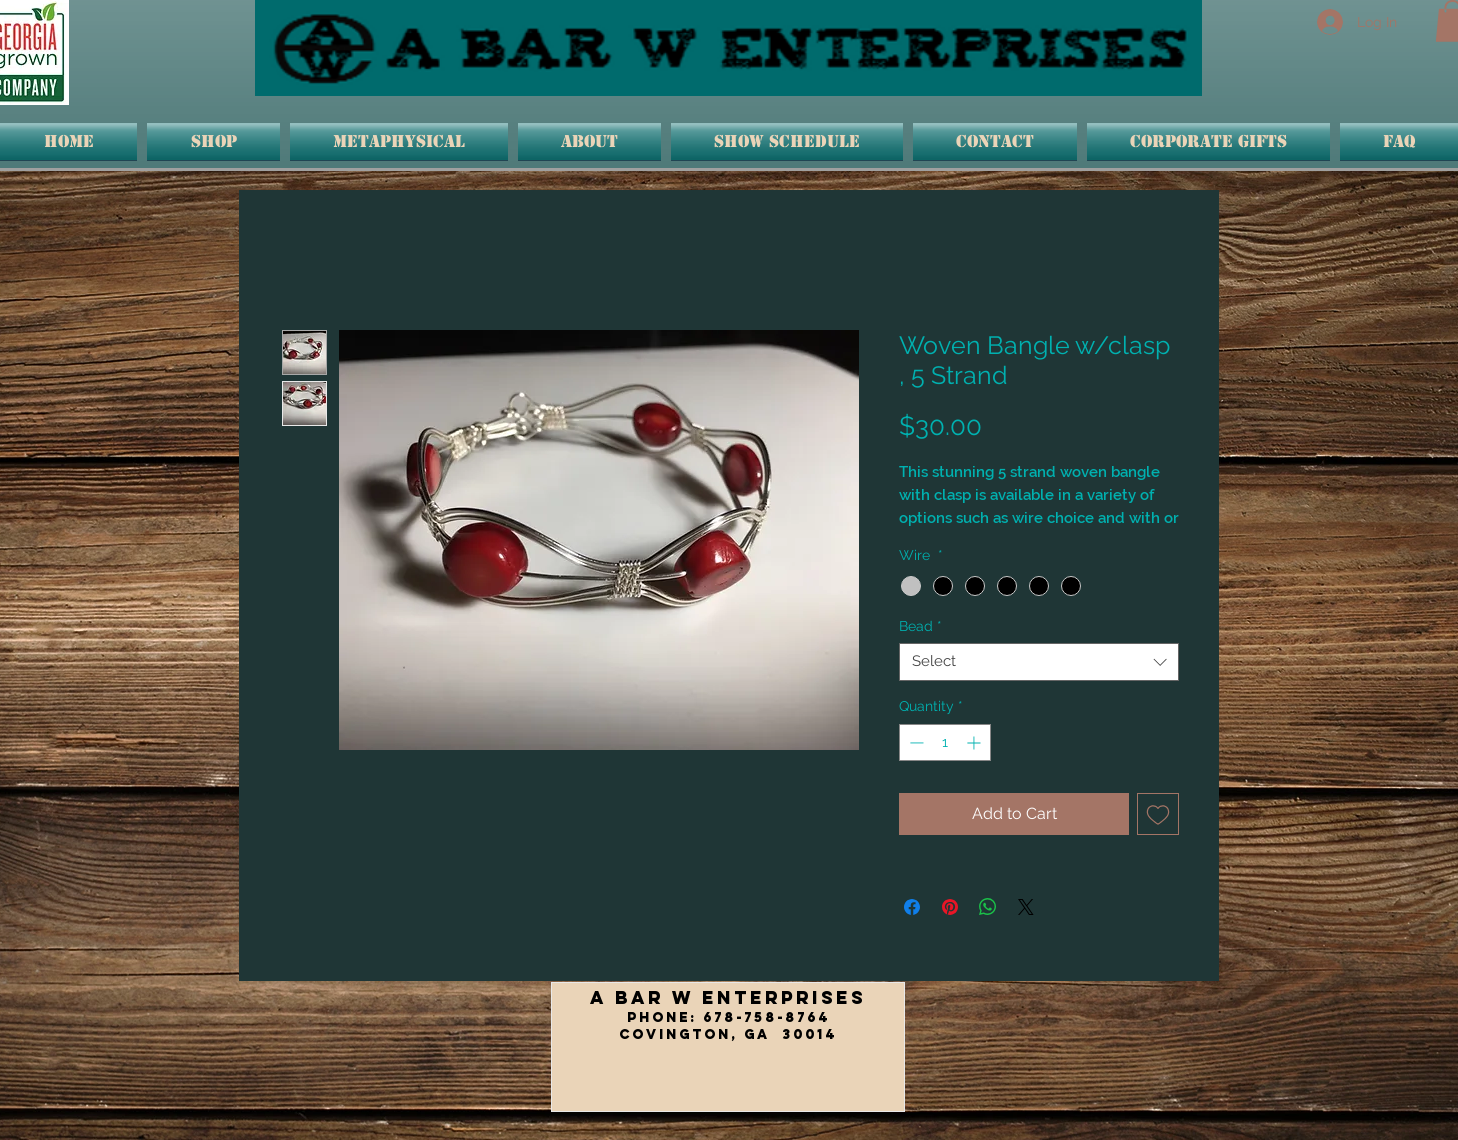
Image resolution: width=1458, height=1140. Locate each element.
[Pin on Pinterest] (950, 907)
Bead (920, 626)
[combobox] (1039, 662)
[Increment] (975, 742)
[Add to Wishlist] (1158, 814)
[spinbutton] (945, 742)
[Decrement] (914, 742)
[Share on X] (1026, 907)
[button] (399, 141)
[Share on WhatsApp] (988, 907)
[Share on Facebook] (912, 907)
